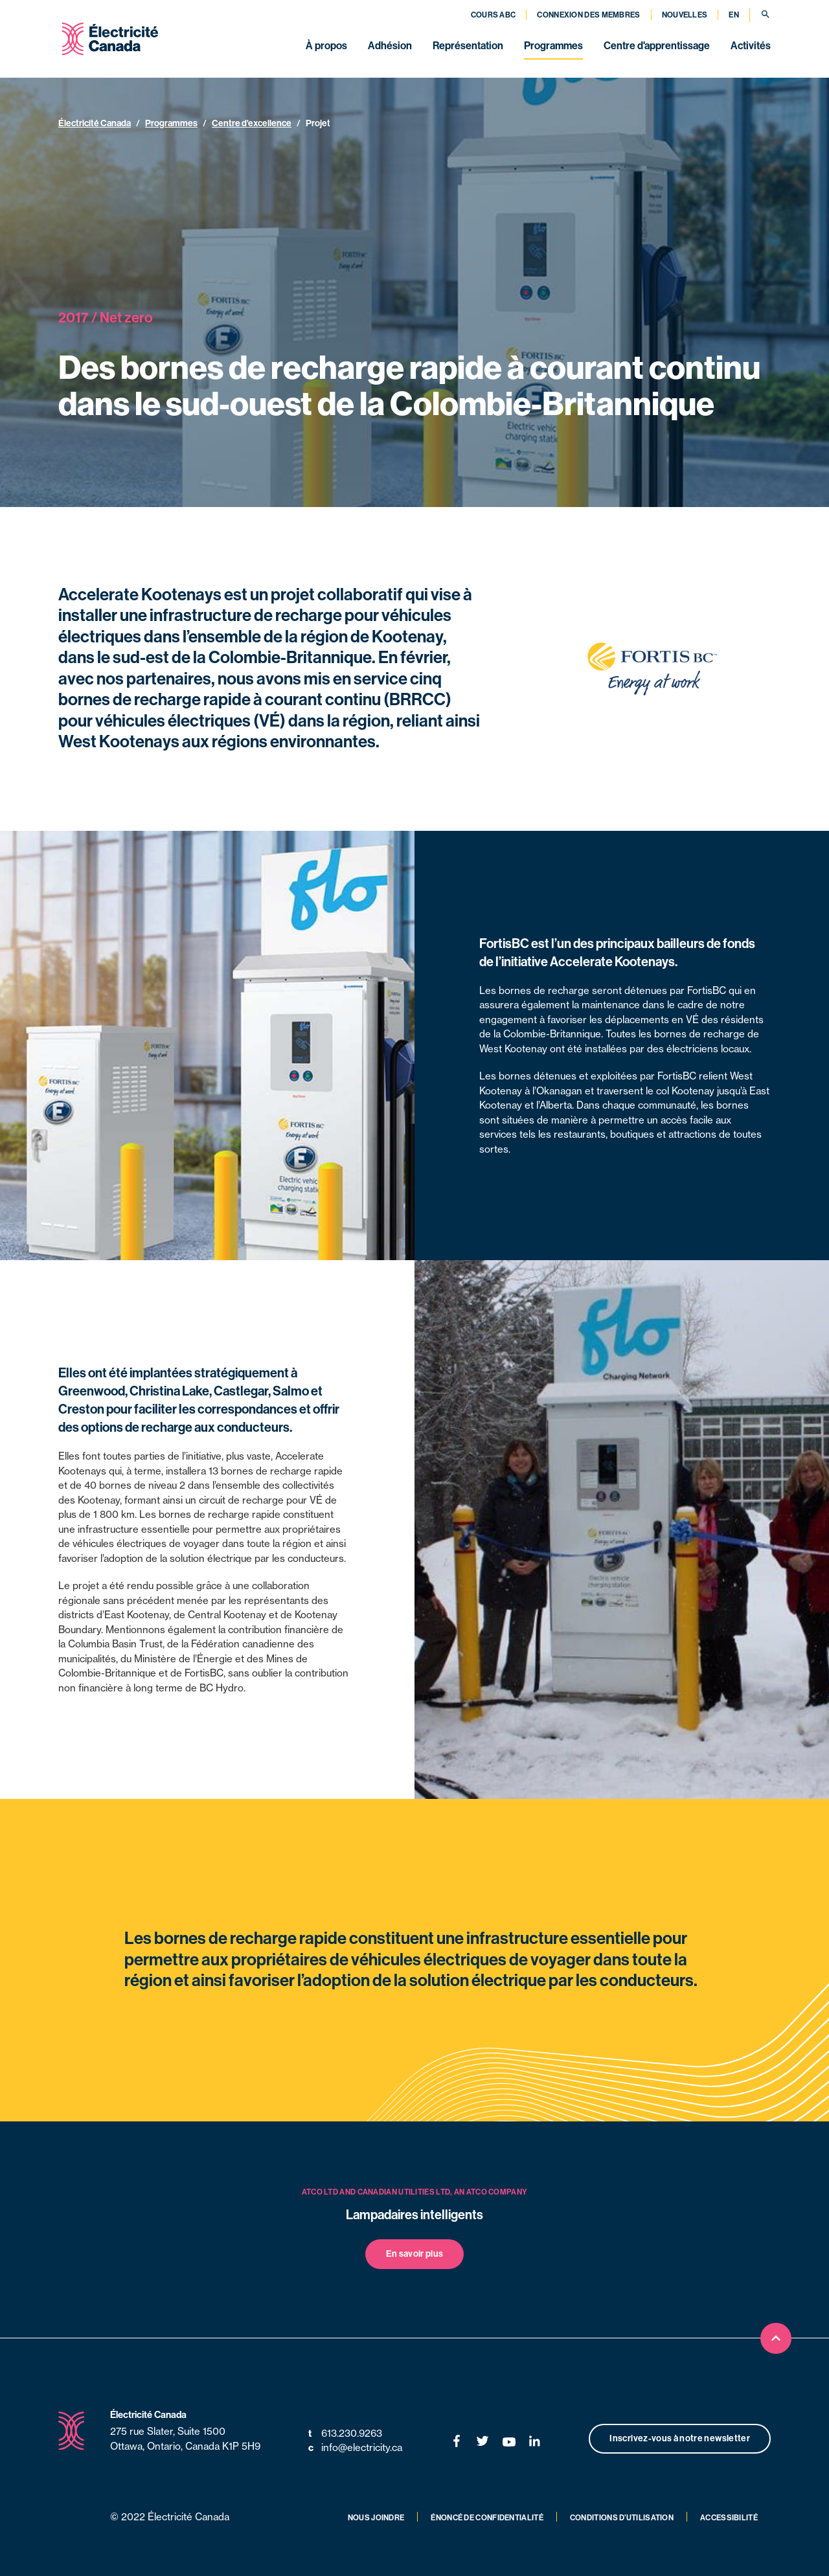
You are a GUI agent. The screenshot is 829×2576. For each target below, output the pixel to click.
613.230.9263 (345, 2433)
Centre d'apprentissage (657, 46)
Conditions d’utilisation (622, 2517)
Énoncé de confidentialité (487, 2517)
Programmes (553, 46)
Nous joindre (376, 2517)
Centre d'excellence (251, 123)
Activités (751, 46)
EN (734, 14)
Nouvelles (685, 14)
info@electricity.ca (355, 2448)
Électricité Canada (94, 123)
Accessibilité (729, 2517)
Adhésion (390, 46)
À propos (326, 46)
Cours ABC (493, 14)
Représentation (468, 46)
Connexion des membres (588, 14)
